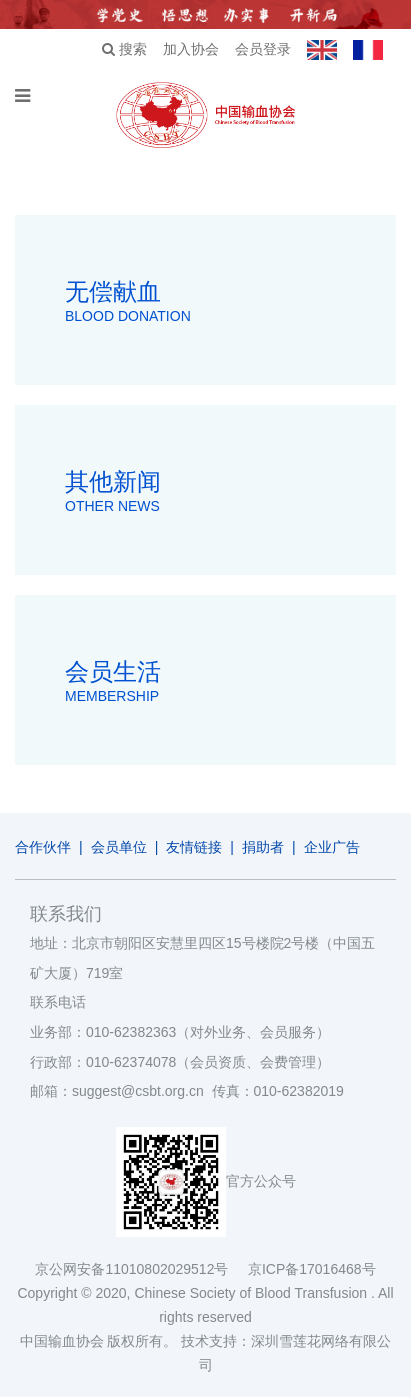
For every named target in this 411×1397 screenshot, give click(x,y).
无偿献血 (230, 303)
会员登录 (263, 49)
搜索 (124, 49)
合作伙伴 (43, 847)
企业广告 (332, 847)
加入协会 (191, 49)
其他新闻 (230, 493)
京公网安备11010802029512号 (141, 1269)
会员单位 (119, 847)
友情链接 (194, 847)
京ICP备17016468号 (312, 1269)
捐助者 (263, 847)
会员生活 (230, 683)
